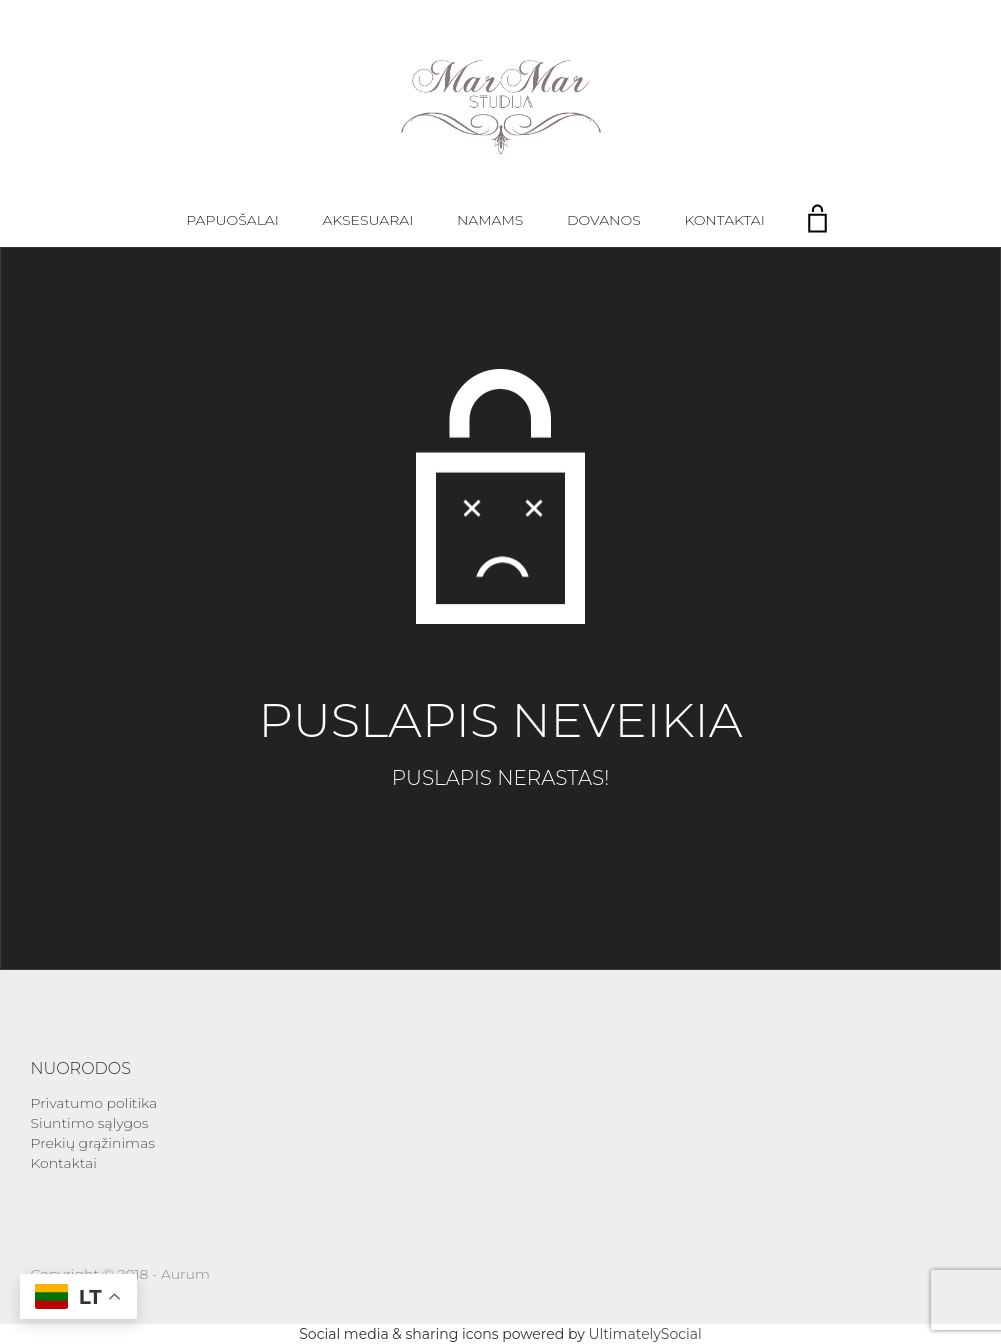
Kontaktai (724, 220)
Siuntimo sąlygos (90, 1123)
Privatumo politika (94, 1103)
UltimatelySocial (644, 1334)
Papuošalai (232, 220)
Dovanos (604, 220)
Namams (490, 220)
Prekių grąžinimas (93, 1143)
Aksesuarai (368, 220)
